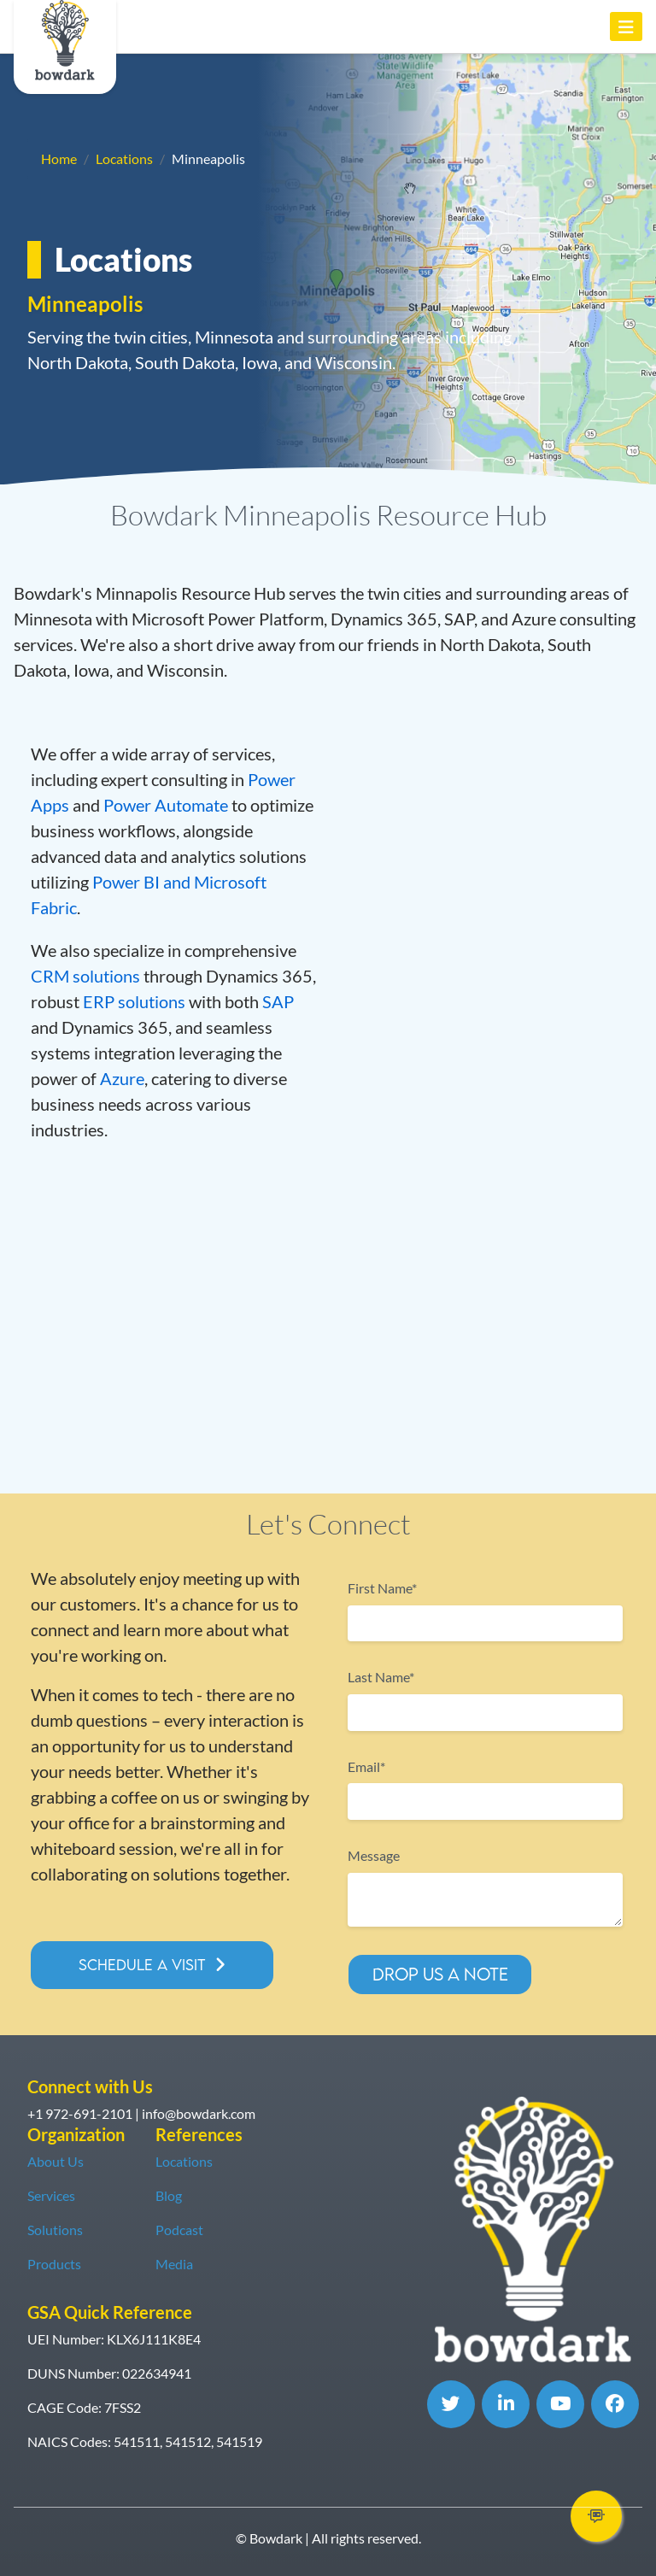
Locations (124, 158)
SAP (278, 1001)
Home (59, 158)
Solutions (55, 2229)
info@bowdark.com (198, 2113)
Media (174, 2264)
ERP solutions (134, 1001)
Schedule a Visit (142, 1965)
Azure (122, 1078)
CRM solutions (85, 975)
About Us (55, 2161)
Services (51, 2195)
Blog (168, 2195)
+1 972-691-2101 (79, 2113)
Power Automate (165, 805)
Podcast (179, 2229)
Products (54, 2264)
